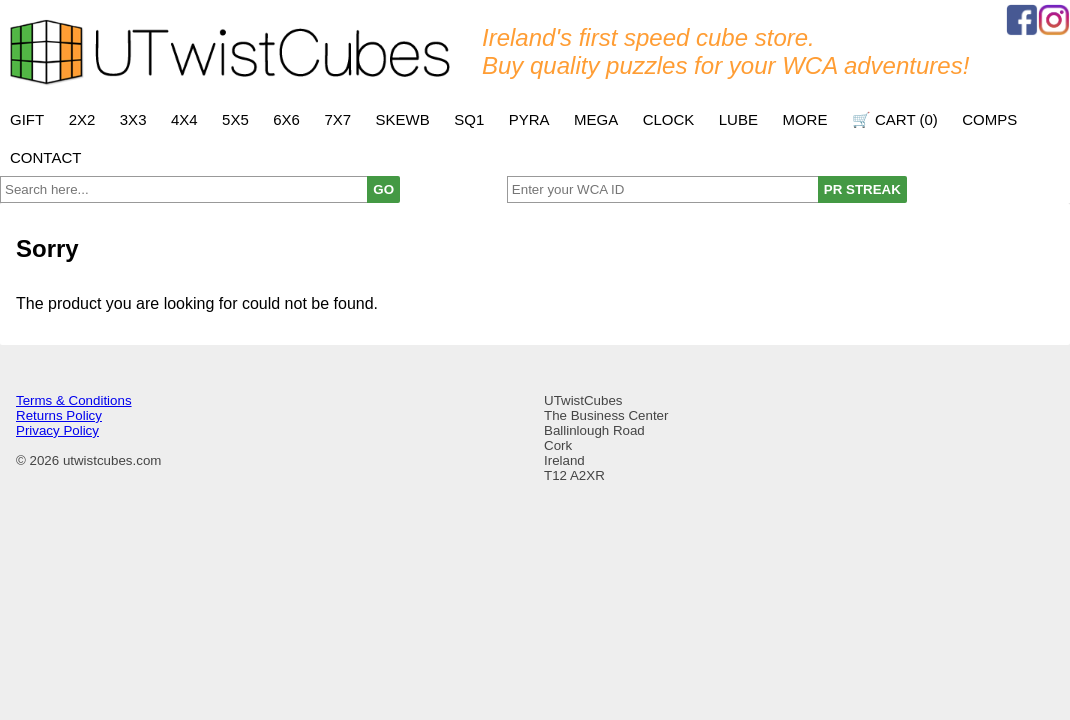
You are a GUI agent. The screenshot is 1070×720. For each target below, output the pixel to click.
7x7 (337, 119)
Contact (45, 157)
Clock (669, 119)
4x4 (184, 119)
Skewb (403, 119)
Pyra (529, 119)
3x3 (133, 119)
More (804, 119)
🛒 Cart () (895, 119)
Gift (27, 119)
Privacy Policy (57, 430)
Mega (596, 119)
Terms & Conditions (74, 400)
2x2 (82, 119)
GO (383, 189)
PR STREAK (862, 189)
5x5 (235, 119)
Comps (989, 119)
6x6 (286, 119)
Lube (738, 119)
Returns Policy (59, 415)
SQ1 (469, 119)
